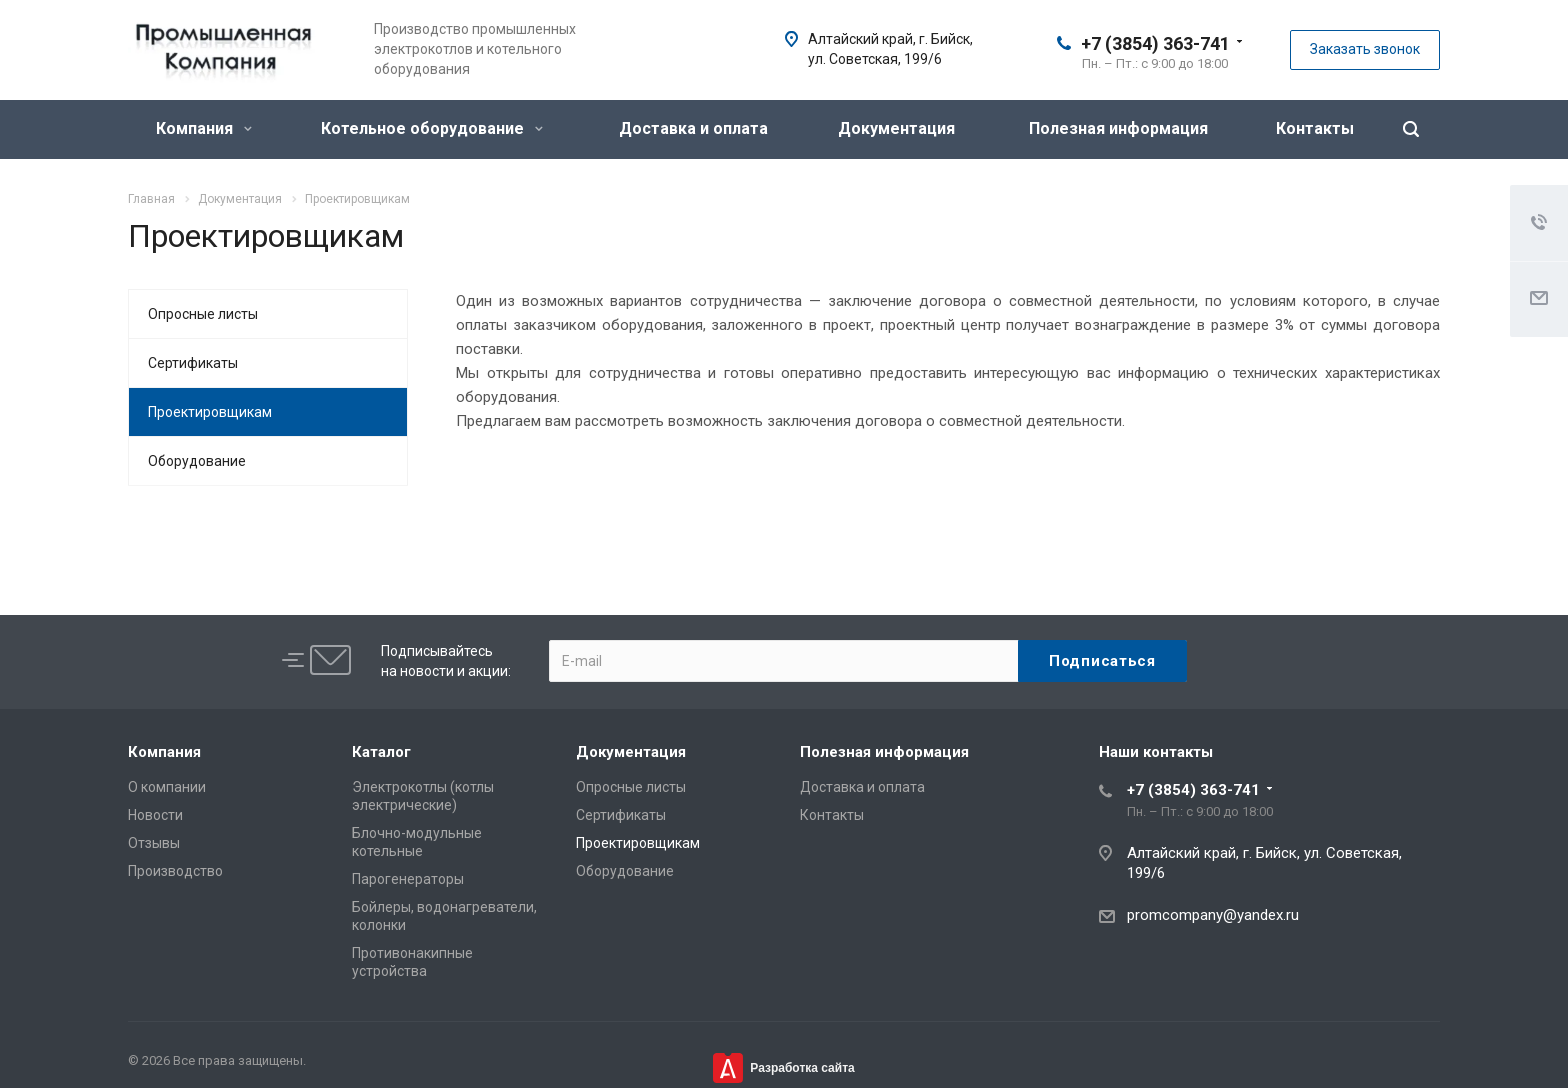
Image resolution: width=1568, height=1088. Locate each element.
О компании (167, 787)
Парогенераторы (408, 879)
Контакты (1315, 128)
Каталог (381, 752)
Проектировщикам (210, 412)
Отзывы (154, 843)
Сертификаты (193, 363)
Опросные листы (203, 314)
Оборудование (197, 461)
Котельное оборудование (432, 128)
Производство (175, 871)
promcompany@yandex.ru (1213, 915)
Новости (155, 815)
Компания (204, 128)
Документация (896, 128)
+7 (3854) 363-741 (1155, 43)
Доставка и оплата (693, 128)
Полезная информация (1118, 128)
